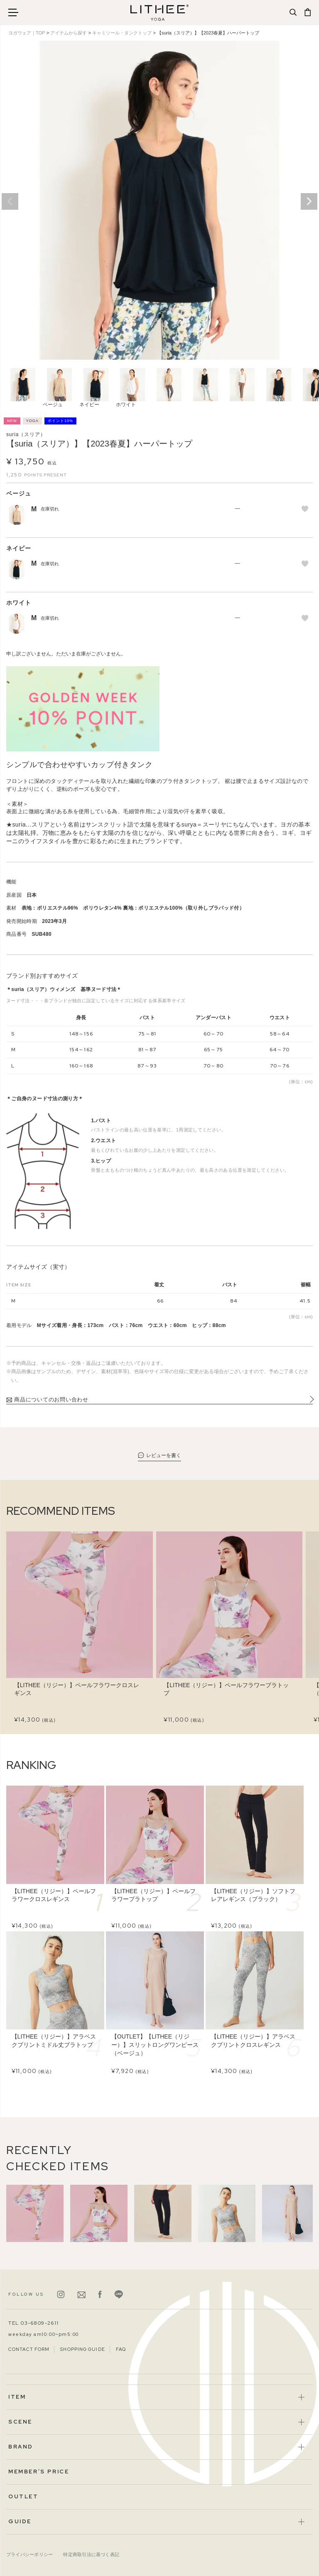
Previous (10, 201)
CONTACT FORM (28, 2349)
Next (309, 201)
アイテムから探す (68, 32)
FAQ (121, 2349)
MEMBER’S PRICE (38, 2471)
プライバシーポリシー (29, 2554)
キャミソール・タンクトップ (122, 32)
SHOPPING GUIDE (82, 2349)
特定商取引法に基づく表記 (91, 2554)
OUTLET (23, 2496)
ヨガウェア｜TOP (26, 32)
